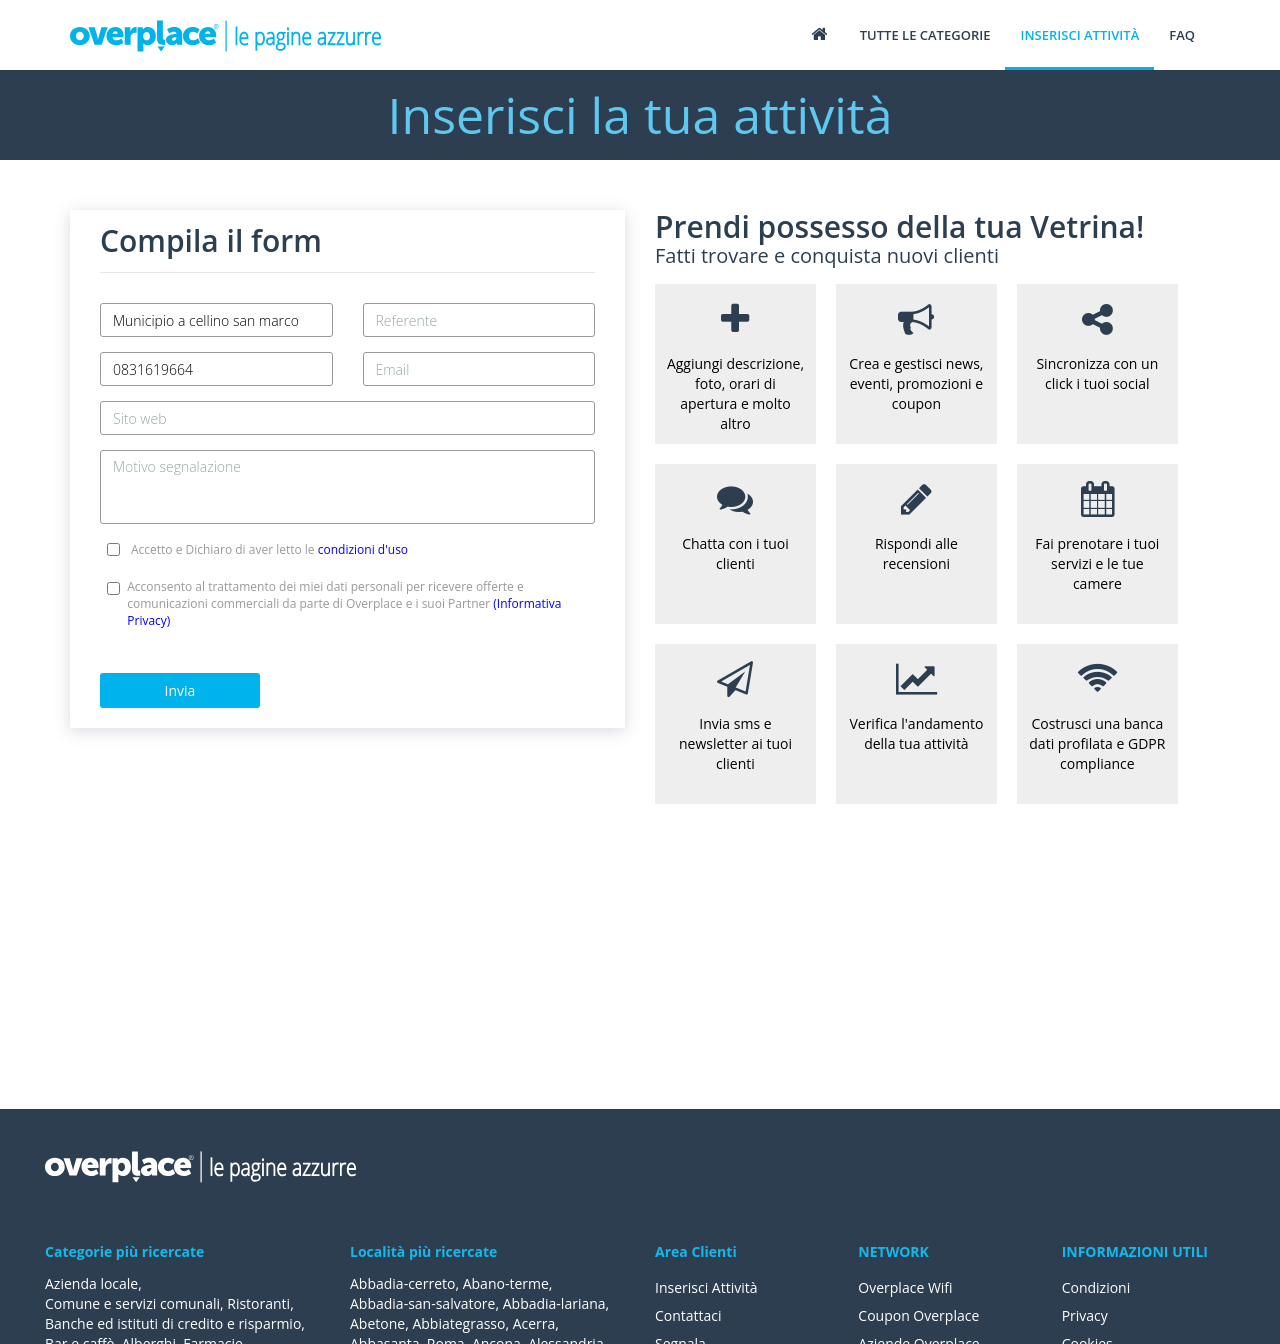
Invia (180, 690)
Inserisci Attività (706, 1287)
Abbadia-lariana (554, 1303)
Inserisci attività (1079, 35)
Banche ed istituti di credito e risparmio (173, 1323)
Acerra (534, 1323)
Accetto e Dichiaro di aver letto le (269, 549)
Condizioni (1096, 1287)
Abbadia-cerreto (402, 1283)
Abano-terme (506, 1283)
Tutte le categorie (925, 35)
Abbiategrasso (458, 1323)
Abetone (377, 1323)
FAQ (1182, 35)
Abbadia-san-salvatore (422, 1303)
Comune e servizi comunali (132, 1303)
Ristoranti (258, 1303)
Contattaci (688, 1315)
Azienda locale (91, 1283)
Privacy (1085, 1315)
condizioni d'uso (363, 549)
